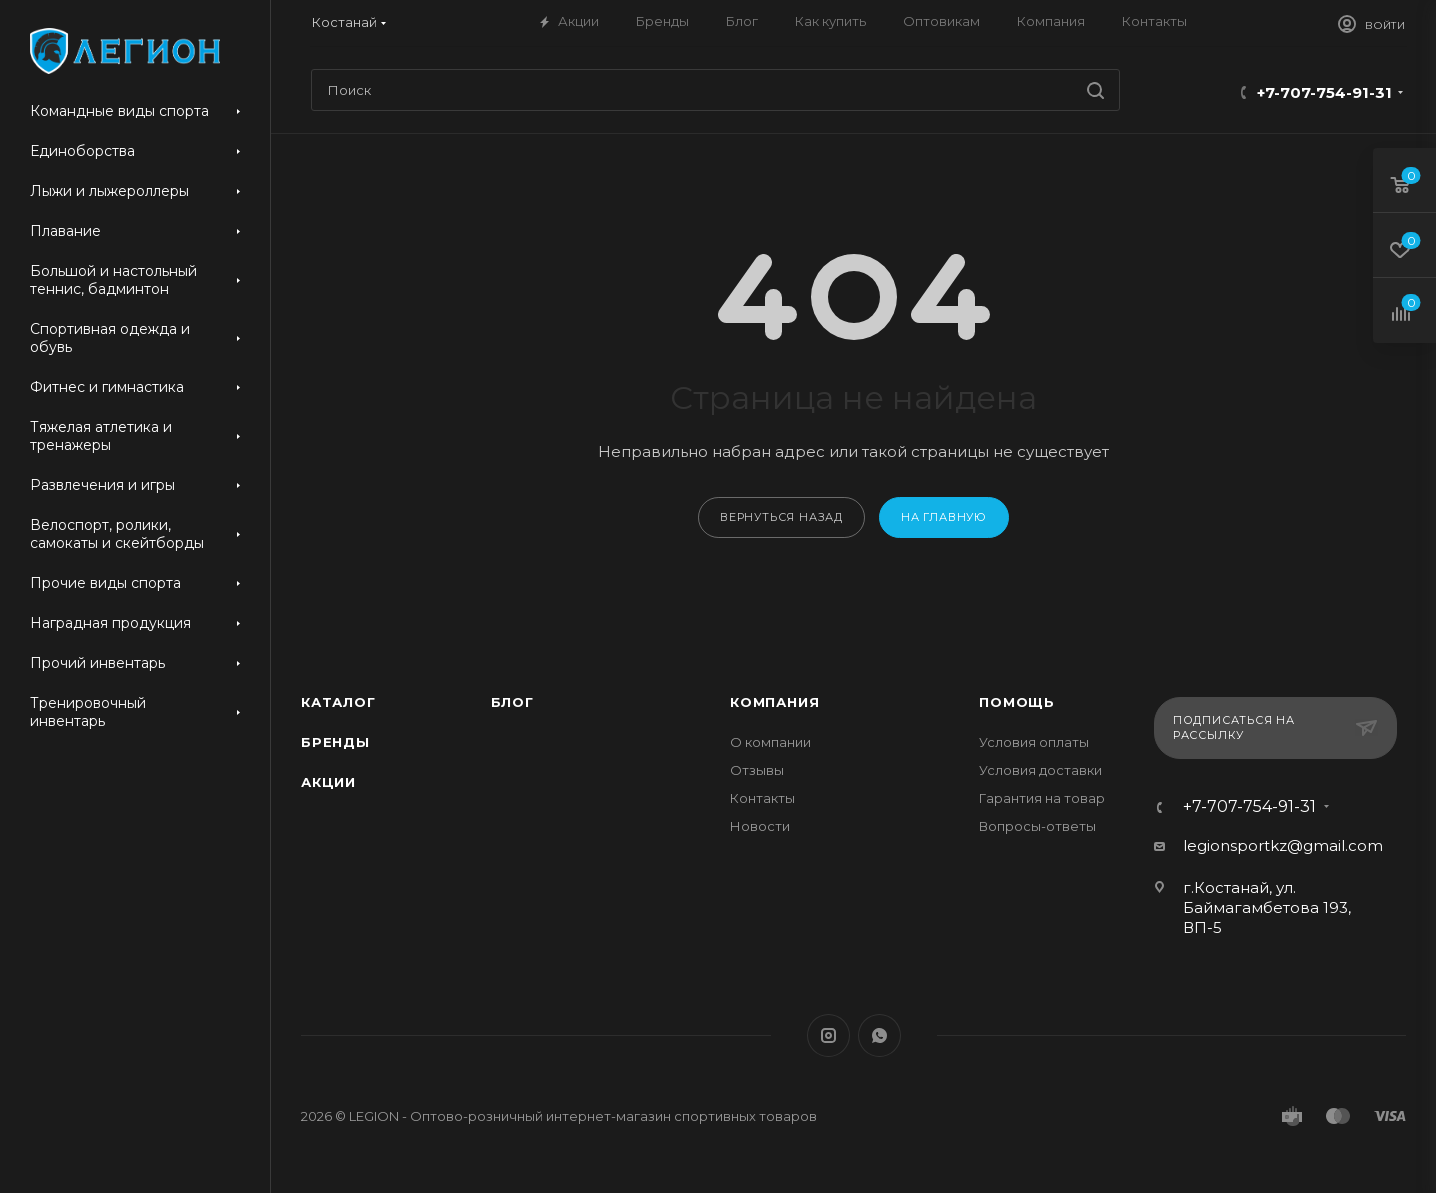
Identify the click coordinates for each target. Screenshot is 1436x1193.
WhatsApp (879, 1035)
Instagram (828, 1035)
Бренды (335, 742)
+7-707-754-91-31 (1324, 92)
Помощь (1017, 702)
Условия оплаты (1034, 742)
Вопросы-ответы (1037, 826)
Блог (512, 702)
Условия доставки (1040, 770)
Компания (774, 702)
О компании (770, 742)
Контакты (762, 798)
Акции (328, 782)
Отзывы (757, 770)
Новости (760, 826)
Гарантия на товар (1042, 798)
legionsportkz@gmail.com (1283, 845)
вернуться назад (781, 517)
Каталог (338, 702)
